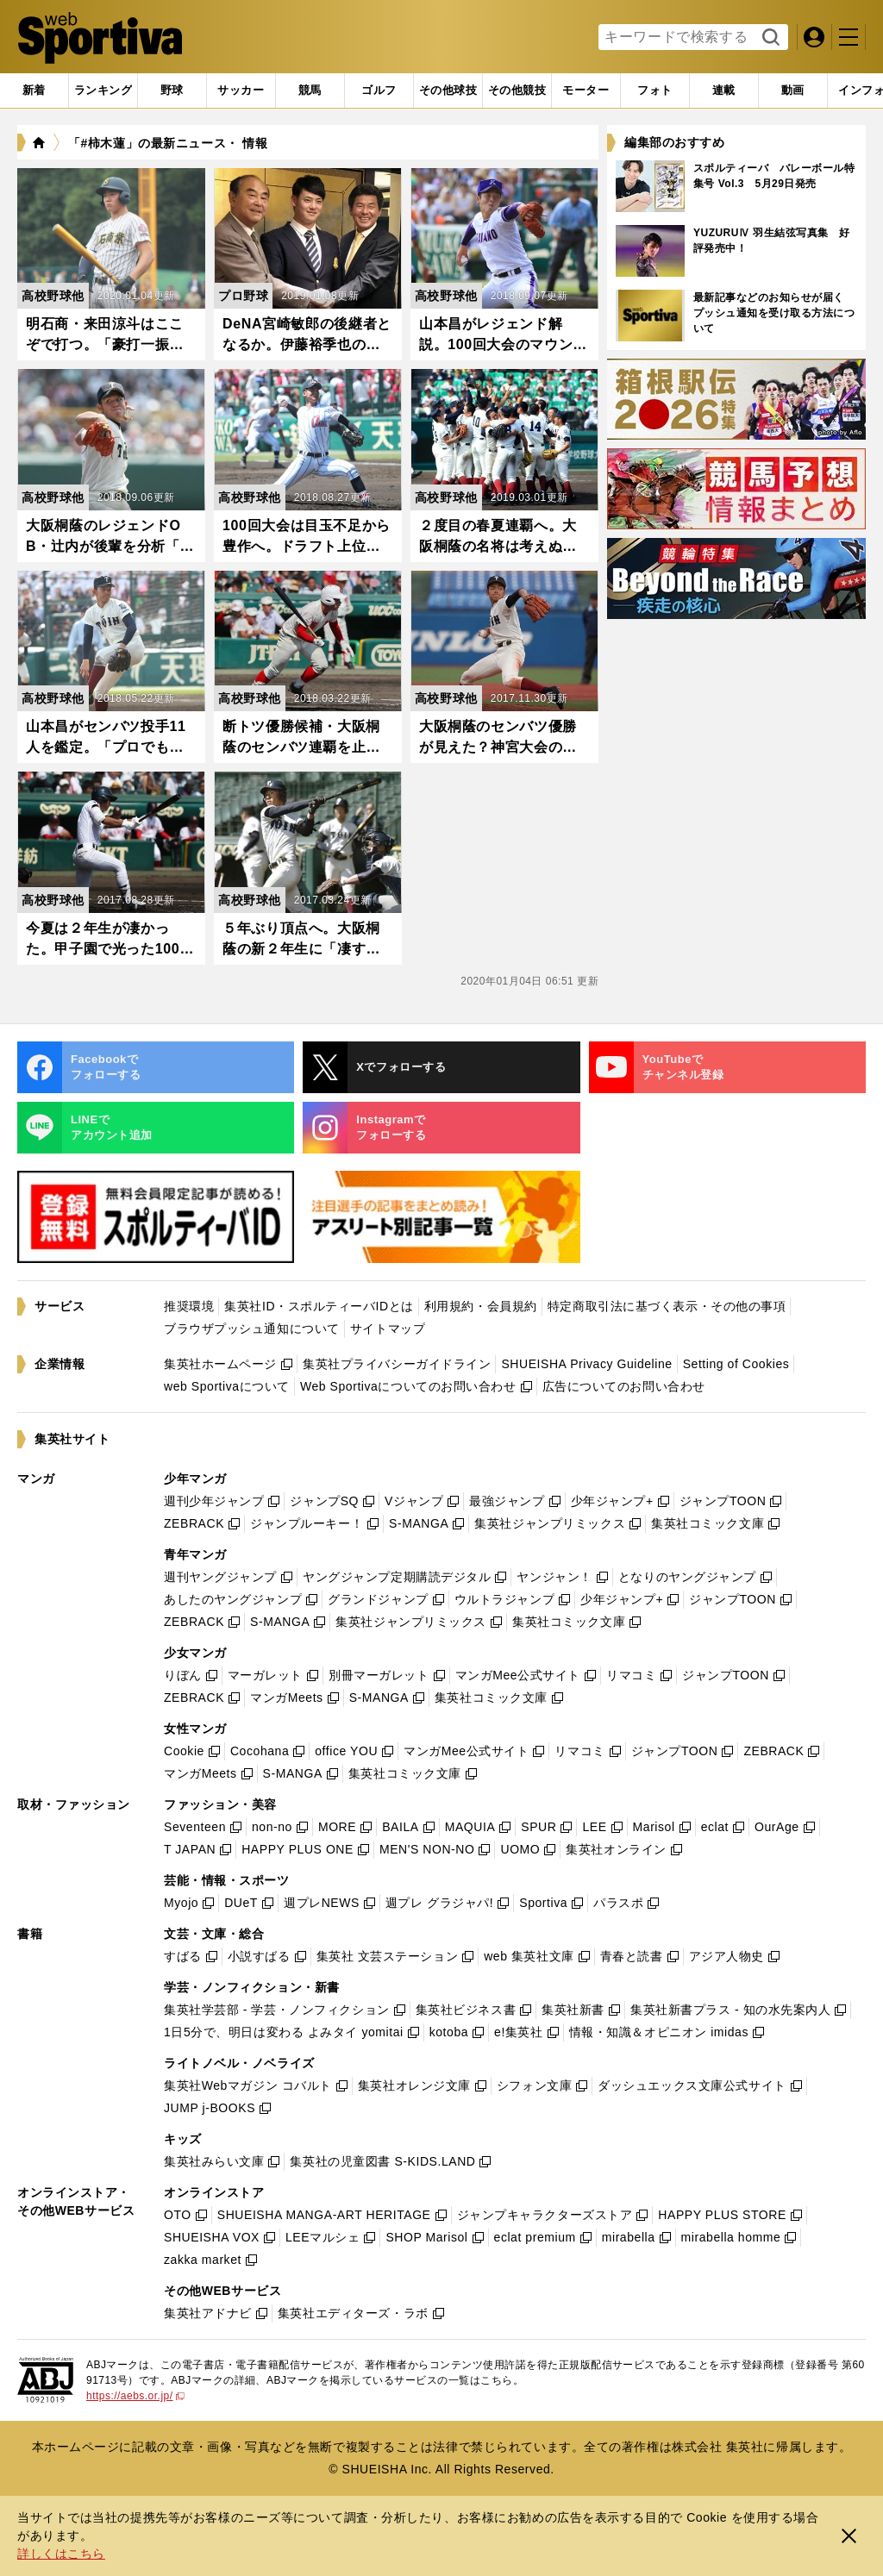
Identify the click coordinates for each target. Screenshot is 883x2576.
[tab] (172, 90)
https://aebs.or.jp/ (135, 2396)
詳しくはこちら (61, 2553)
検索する (768, 38)
